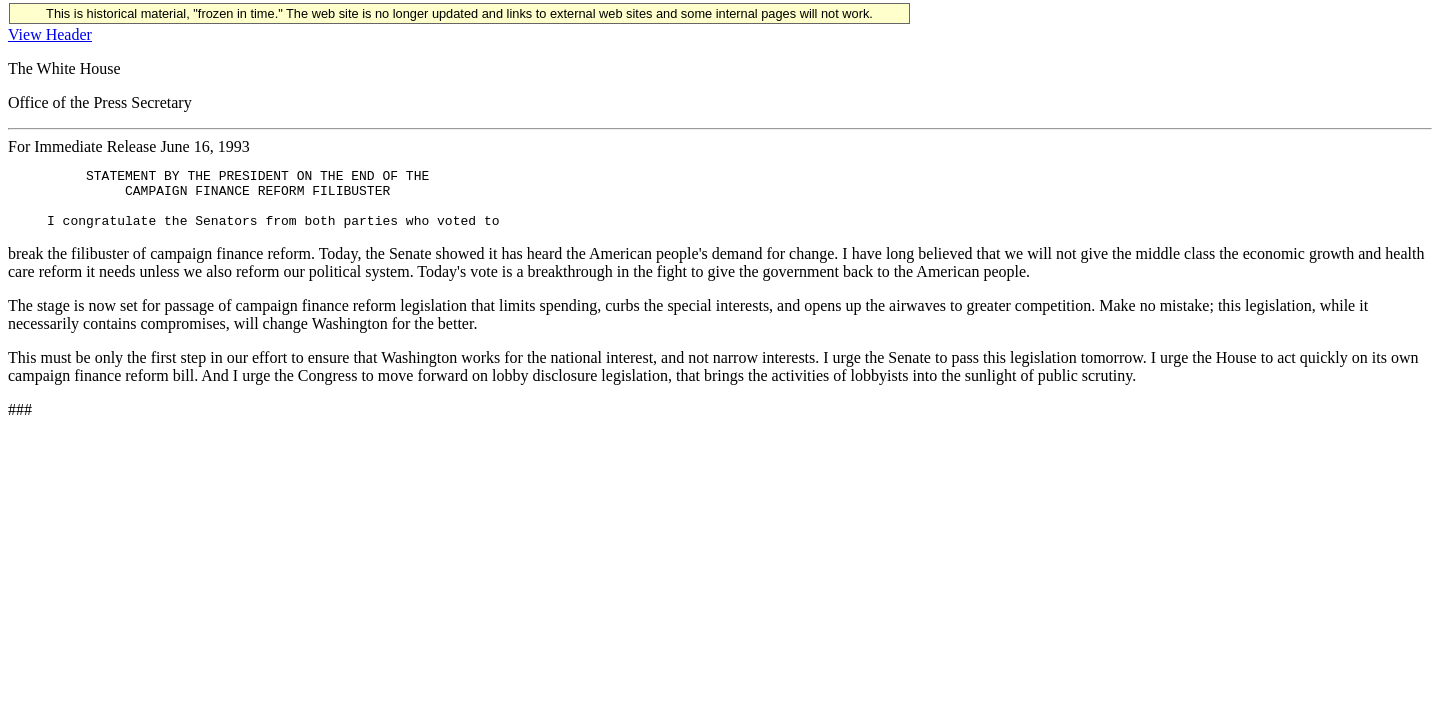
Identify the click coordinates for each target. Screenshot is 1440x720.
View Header (50, 34)
